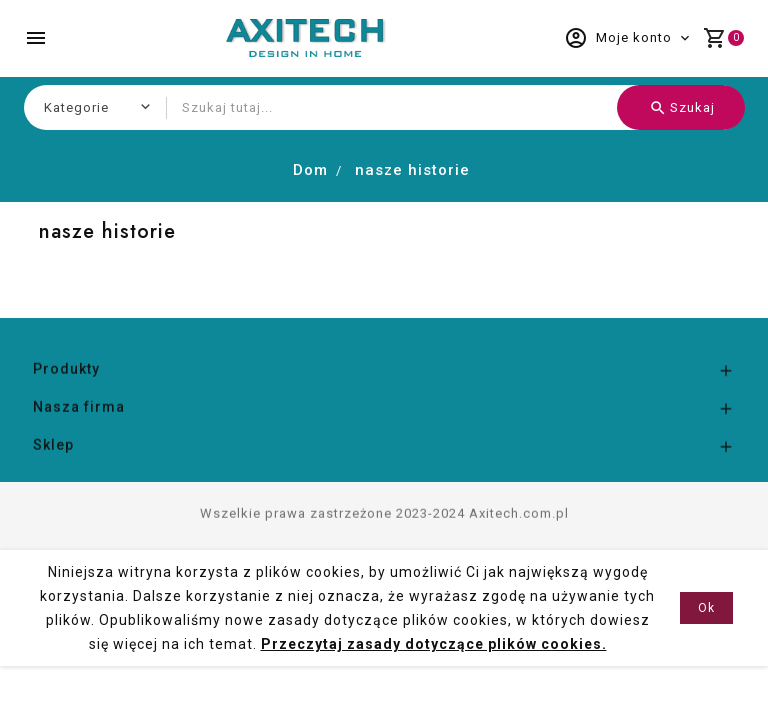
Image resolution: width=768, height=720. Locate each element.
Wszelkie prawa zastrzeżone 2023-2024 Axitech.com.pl (384, 546)
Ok (706, 608)
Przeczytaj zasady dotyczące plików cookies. (434, 644)
